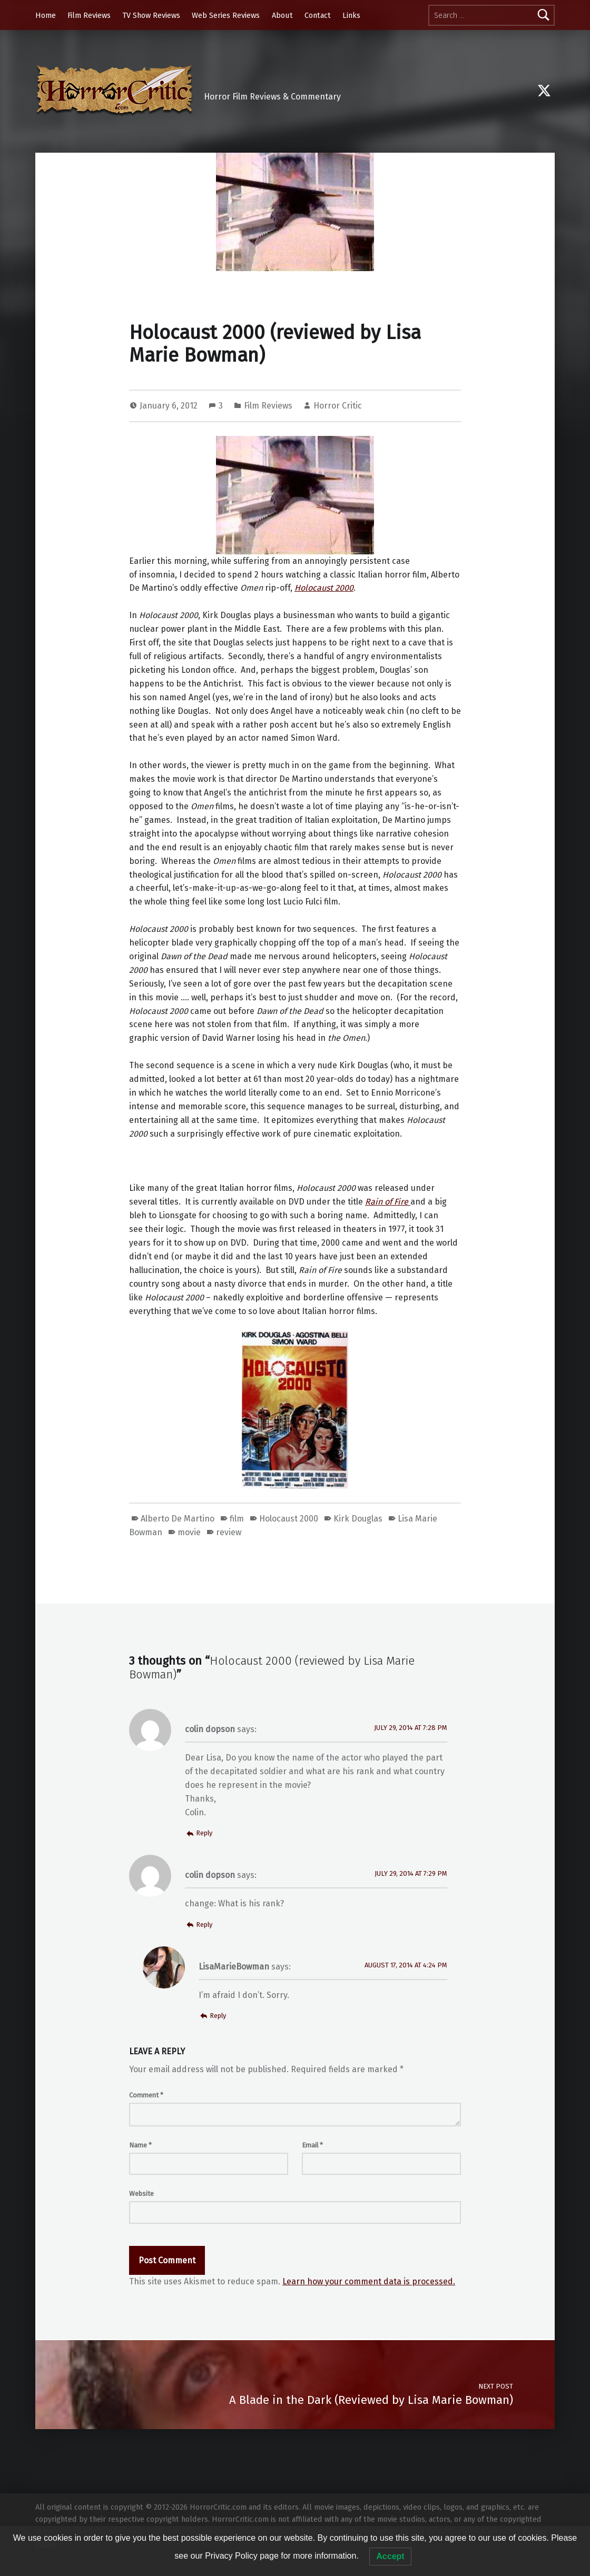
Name (140, 2145)
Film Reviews (89, 15)
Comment (146, 2095)
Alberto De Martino (177, 1519)
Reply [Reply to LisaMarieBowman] (218, 2016)
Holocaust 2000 (288, 1519)
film (237, 1519)
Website (141, 2193)
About (282, 15)
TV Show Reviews (151, 15)
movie (189, 1532)
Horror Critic (337, 406)
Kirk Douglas (357, 1519)
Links (351, 15)
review (228, 1532)
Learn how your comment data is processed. (368, 2281)
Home (45, 15)
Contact (317, 15)
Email (312, 2145)
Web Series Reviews (226, 15)
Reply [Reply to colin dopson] (204, 1833)
